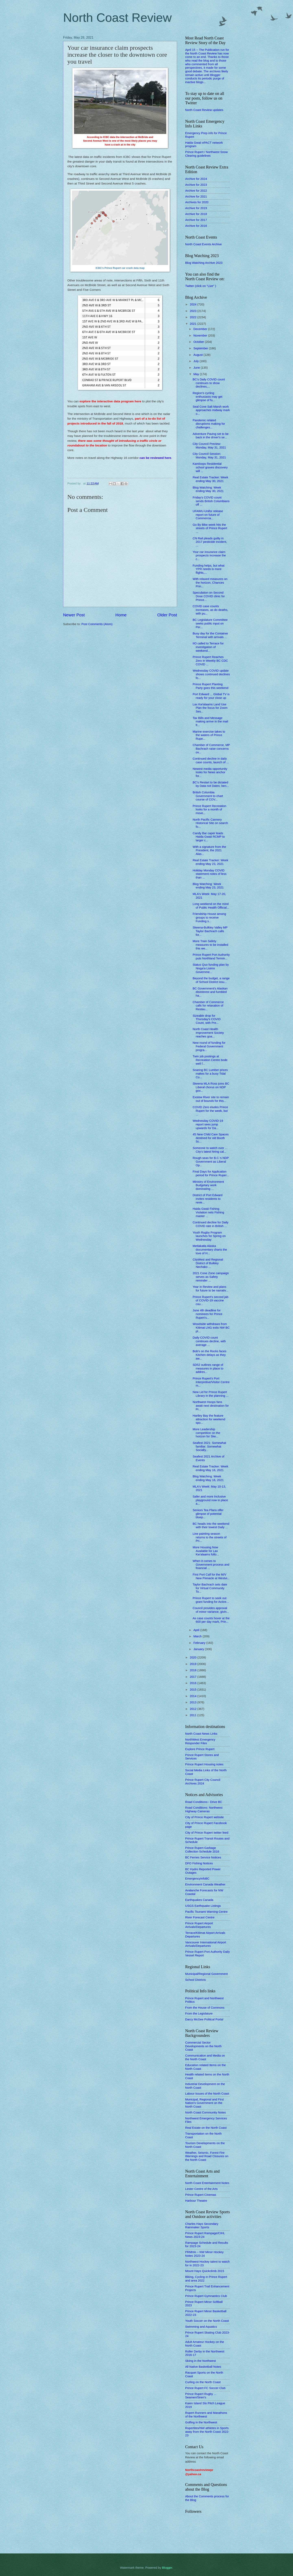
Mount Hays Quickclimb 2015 (204, 2271)
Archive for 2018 (196, 214)
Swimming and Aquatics (201, 2326)
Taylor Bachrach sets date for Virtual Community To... (210, 1588)
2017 (193, 1676)
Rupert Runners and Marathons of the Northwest (206, 2414)
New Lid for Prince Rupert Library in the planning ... (210, 1393)
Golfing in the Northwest (201, 2422)
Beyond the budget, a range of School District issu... (211, 980)
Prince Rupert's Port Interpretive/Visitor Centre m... (211, 1382)
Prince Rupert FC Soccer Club (205, 2388)
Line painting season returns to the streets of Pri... (209, 1537)
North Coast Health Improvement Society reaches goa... (208, 1032)
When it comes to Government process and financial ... (211, 1564)
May (196, 374)
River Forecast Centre (199, 1917)
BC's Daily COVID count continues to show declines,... (209, 383)
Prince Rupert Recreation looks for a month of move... (209, 809)
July (196, 361)
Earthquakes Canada (199, 1900)
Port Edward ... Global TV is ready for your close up (211, 696)
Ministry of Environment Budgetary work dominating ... (208, 1185)
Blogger (167, 2567)
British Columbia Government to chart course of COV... (208, 796)
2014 (193, 1696)
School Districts (195, 1979)
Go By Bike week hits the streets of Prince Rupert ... (210, 528)
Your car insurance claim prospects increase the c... (209, 555)
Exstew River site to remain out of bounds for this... (211, 1099)
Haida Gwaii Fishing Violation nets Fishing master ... (208, 1212)
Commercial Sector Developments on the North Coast (203, 2046)
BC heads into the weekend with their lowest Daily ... (211, 1525)
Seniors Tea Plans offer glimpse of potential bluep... (208, 1513)
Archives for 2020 (197, 202)
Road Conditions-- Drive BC (203, 1802)
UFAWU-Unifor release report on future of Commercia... (208, 514)
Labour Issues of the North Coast (207, 2093)
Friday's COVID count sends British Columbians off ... (211, 501)
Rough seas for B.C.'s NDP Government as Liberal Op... (211, 1161)
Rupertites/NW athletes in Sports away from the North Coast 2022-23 (207, 2431)
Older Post (167, 615)
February (199, 1642)
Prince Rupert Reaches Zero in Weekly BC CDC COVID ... (210, 660)
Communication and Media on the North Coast (205, 2057)
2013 (193, 1702)
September (201, 348)
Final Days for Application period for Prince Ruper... (211, 1173)
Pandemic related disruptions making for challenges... (209, 424)
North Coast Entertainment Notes (207, 2183)
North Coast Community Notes (205, 2112)
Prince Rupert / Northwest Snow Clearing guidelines (206, 153)
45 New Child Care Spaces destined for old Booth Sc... (211, 1138)
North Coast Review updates (204, 110)
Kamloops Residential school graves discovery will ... (210, 467)
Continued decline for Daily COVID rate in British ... (210, 1224)
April (196, 1630)
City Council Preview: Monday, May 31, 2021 (209, 445)
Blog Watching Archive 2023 (204, 262)
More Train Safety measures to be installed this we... (210, 944)
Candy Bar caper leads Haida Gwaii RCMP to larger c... (209, 837)
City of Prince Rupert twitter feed (206, 1832)
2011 (193, 1715)
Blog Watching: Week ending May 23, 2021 (208, 885)
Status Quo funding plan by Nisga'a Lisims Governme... (211, 968)
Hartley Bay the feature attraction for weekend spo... (209, 1419)
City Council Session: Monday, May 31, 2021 (209, 455)
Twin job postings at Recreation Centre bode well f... (210, 1060)
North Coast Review (117, 17)
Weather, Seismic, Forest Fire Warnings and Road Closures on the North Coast (206, 2156)
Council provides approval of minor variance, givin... (211, 1609)
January (199, 1649)
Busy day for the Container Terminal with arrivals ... (210, 635)
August (198, 354)
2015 (193, 1689)
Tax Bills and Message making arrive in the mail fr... (210, 721)
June (197, 367)
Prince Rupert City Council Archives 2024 (202, 1781)
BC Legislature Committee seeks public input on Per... (210, 623)
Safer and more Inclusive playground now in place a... (210, 1500)
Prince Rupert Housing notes (204, 1764)
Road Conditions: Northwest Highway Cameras (203, 1809)
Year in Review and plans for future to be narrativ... (210, 1288)
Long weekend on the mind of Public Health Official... (211, 905)
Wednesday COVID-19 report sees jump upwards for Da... (208, 1124)
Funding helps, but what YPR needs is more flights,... (208, 569)
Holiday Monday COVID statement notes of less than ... (209, 874)
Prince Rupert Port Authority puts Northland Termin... (211, 956)
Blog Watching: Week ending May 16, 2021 (208, 1478)
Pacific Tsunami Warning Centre (206, 1911)
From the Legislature (199, 2013)
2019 (193, 1664)
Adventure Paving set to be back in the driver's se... (211, 435)
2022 (193, 317)
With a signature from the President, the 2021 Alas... (209, 850)
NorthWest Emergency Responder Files (200, 1741)
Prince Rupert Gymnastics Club (206, 2296)
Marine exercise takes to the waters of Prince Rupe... (209, 735)
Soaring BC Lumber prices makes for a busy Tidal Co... (210, 1073)
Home (121, 615)
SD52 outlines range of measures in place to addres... (208, 1368)
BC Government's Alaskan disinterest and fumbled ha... (210, 992)
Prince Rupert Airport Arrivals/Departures (199, 1925)
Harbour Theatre (196, 2200)
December (200, 329)
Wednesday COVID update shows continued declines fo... (211, 674)
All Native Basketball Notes (203, 2366)
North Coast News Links (201, 1733)
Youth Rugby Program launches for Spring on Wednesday (209, 1236)
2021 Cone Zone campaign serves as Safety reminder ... (211, 1277)
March (197, 1636)
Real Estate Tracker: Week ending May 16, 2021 (210, 1468)
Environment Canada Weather (205, 1884)
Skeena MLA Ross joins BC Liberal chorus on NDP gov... (211, 1087)
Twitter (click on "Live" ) (200, 286)
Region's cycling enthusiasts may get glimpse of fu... (207, 396)
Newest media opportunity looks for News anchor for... (210, 772)
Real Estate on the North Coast (206, 2127)
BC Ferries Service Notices (203, 1857)
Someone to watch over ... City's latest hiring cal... (210, 1149)
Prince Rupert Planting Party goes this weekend (210, 686)
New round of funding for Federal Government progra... (209, 1046)
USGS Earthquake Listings (203, 1905)
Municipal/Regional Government (206, 1973)
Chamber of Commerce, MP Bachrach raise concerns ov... (211, 748)
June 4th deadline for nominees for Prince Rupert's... (207, 1314)
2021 (193, 323)
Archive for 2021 (196, 196)
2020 (193, 1657)
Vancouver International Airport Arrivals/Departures (205, 1944)
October (199, 341)
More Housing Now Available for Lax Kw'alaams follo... (206, 1551)
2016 (193, 1683)
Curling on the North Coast (203, 2382)
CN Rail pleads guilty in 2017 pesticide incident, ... (210, 542)
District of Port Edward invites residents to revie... (207, 1199)
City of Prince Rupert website (204, 1817)
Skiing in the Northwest (200, 2360)
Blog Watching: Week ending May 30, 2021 (208, 489)
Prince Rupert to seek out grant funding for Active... (211, 1599)
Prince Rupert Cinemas (200, 2194)
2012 (193, 1708)
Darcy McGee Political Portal (204, 2019)
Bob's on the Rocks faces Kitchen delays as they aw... (209, 1355)
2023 (193, 311)
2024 (193, 304)
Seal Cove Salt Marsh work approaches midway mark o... (211, 410)
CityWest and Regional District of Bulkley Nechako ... (208, 1263)
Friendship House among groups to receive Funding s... (209, 917)
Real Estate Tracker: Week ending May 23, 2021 (210, 862)
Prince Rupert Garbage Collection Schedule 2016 (202, 1849)
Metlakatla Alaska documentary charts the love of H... (210, 1249)
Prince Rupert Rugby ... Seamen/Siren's (200, 2395)
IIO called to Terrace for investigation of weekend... (208, 647)
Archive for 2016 (196, 225)
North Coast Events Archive (203, 244)
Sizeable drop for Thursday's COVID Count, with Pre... (207, 1019)
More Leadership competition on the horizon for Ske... (206, 1433)
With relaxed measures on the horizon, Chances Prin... (210, 582)
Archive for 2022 (196, 190)
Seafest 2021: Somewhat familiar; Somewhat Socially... (209, 1446)
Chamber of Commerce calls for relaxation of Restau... (208, 1005)
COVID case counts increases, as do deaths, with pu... (210, 610)
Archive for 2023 (196, 184)
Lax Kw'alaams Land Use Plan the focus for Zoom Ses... (210, 708)
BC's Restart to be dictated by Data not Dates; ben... (211, 784)
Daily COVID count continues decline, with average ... (209, 1341)
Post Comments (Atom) (97, 624)
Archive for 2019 (196, 208)
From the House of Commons (204, 2007)
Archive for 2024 (196, 178)
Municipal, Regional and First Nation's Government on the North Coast (204, 2103)
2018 (193, 1670)
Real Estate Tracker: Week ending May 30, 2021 (210, 479)
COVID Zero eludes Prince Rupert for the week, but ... (210, 1111)
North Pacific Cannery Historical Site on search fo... (210, 823)
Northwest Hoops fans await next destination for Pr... (211, 1405)
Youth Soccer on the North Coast (207, 2320)
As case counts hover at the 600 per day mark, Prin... (211, 1620)
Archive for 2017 (196, 220)
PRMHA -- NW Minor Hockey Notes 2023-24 (204, 2253)
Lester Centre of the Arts (201, 2188)
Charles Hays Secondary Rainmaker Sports (201, 2225)
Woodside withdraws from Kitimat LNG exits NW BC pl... (211, 1327)
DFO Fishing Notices (199, 1863)
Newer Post (74, 615)
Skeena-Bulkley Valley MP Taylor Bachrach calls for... (210, 931)
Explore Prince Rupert (199, 1749)
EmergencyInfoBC (197, 1878)
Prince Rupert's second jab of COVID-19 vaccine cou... (210, 1300)
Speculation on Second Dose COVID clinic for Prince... (209, 596)
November (200, 335)
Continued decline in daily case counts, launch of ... (211, 760)
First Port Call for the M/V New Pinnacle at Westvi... (211, 1576)
